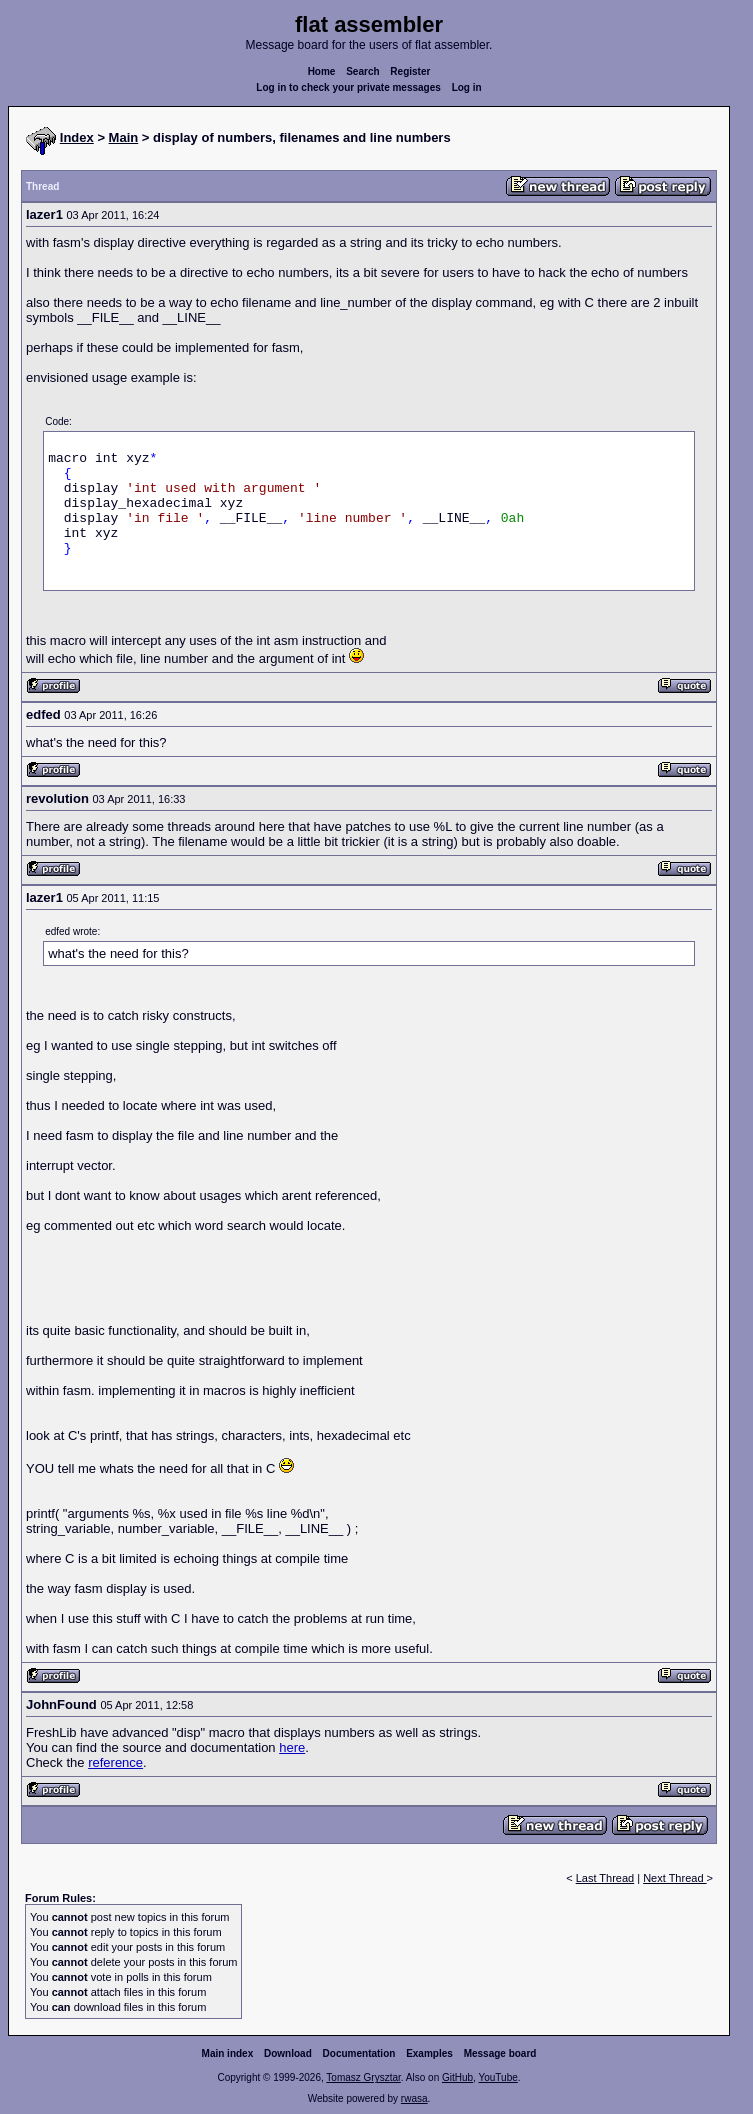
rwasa (414, 2098)
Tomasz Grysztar (363, 2077)
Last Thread (605, 1878)
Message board (500, 2053)
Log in (467, 87)
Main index (228, 2053)
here (292, 1747)
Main (124, 137)
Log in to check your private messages (348, 87)
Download (288, 2053)
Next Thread (674, 1878)
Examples (429, 2053)
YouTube (497, 2077)
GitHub (457, 2077)
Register (410, 71)
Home (322, 71)
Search (362, 71)
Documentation (359, 2053)
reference (115, 1762)
